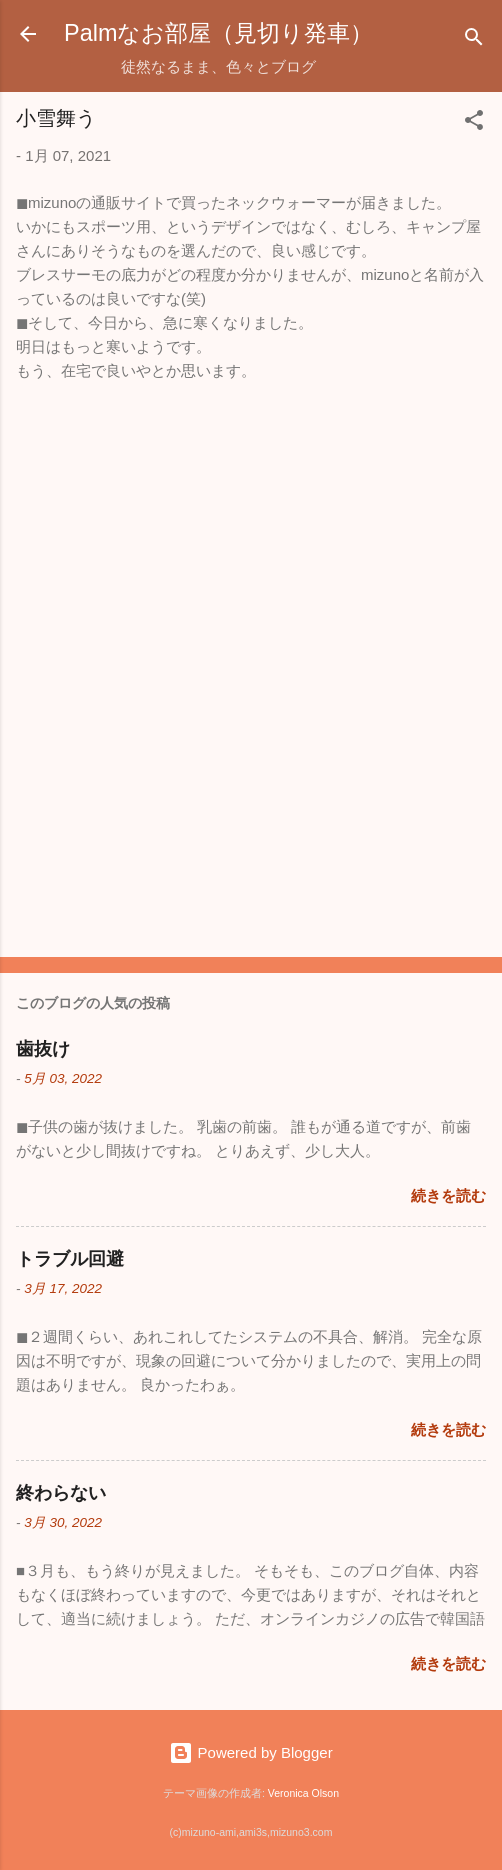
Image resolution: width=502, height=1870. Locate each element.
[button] (474, 123)
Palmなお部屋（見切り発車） (218, 33)
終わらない (61, 1493)
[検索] (474, 40)
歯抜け (43, 1049)
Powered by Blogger (250, 1752)
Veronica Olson (303, 1793)
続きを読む (448, 1195)
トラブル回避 (70, 1259)
